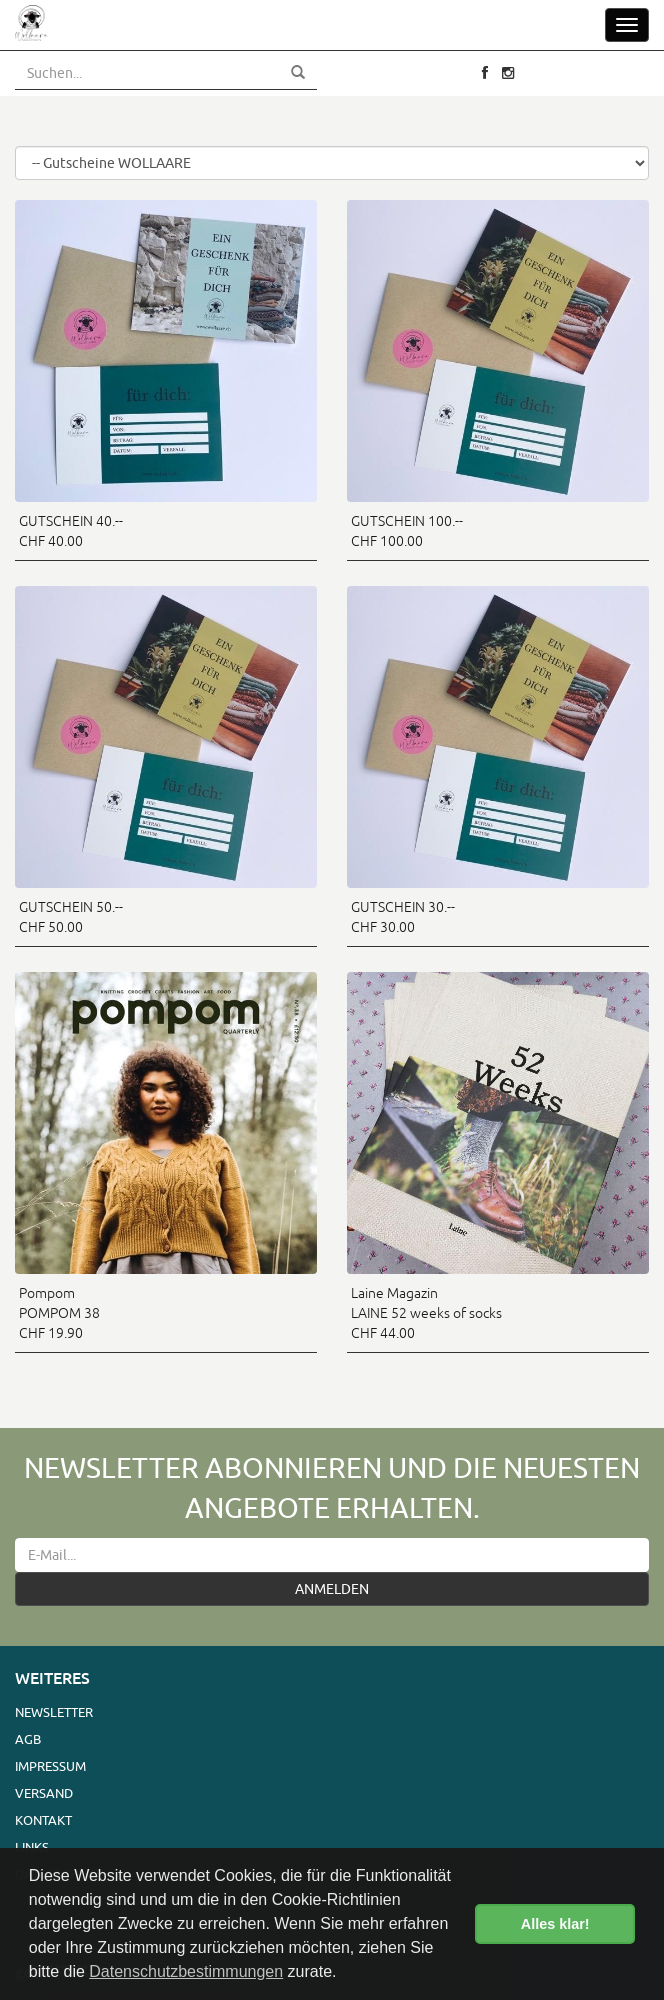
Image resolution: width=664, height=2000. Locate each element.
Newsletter (54, 1712)
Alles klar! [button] (555, 1924)
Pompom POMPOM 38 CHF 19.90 (59, 1313)
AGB (28, 1739)
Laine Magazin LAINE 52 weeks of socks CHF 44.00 (426, 1313)
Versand (44, 1793)
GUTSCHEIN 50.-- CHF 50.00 (71, 917)
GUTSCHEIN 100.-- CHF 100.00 (407, 531)
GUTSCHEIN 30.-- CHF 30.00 (403, 917)
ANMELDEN (332, 1589)
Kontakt (43, 1820)
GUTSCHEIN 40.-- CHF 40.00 (71, 531)
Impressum (50, 1766)
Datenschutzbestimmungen (186, 1971)
